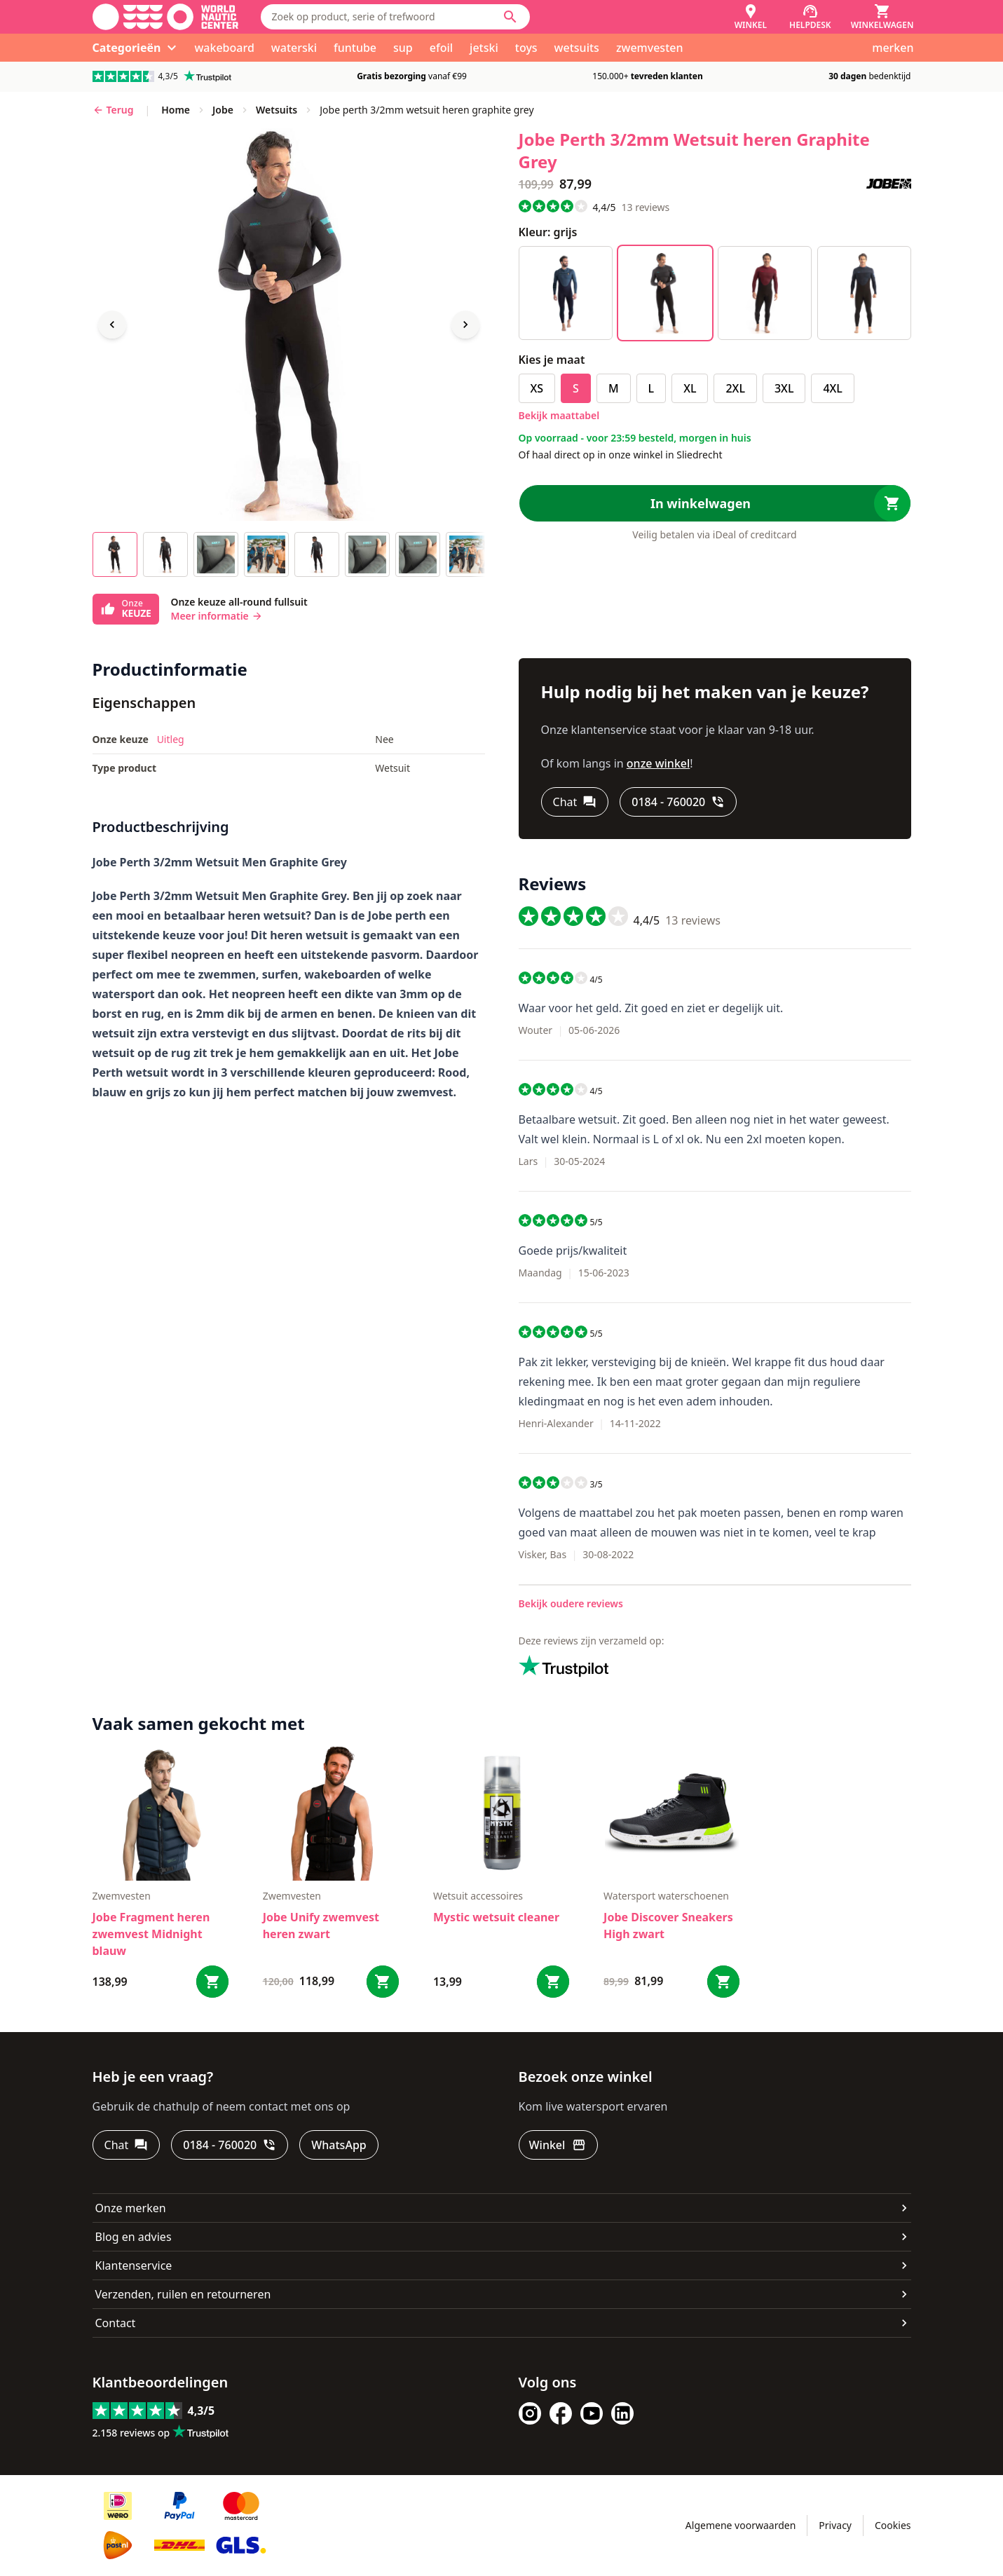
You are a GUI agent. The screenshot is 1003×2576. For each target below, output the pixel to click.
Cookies (892, 2525)
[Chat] (575, 802)
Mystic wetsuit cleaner (496, 1917)
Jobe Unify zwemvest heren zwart (321, 1925)
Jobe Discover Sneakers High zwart (668, 1925)
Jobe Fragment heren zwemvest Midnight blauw (151, 1933)
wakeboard (224, 47)
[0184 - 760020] (678, 802)
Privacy (835, 2525)
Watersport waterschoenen (666, 1895)
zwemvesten (649, 47)
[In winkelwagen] (715, 503)
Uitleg (170, 739)
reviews (645, 207)
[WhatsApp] (338, 2145)
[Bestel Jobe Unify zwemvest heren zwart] (383, 1981)
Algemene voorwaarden (740, 2525)
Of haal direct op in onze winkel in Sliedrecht (621, 454)
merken (892, 47)
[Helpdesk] (810, 17)
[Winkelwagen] (882, 17)
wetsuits (576, 47)
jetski (484, 47)
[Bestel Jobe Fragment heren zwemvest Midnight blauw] (212, 1981)
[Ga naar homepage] (165, 17)
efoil (441, 47)
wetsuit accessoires (478, 1895)
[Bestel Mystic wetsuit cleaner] (553, 1981)
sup (403, 47)
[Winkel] (750, 17)
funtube (355, 47)
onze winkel (658, 763)
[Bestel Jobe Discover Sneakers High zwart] (723, 1981)
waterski (294, 47)
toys (526, 47)
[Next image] (465, 325)
